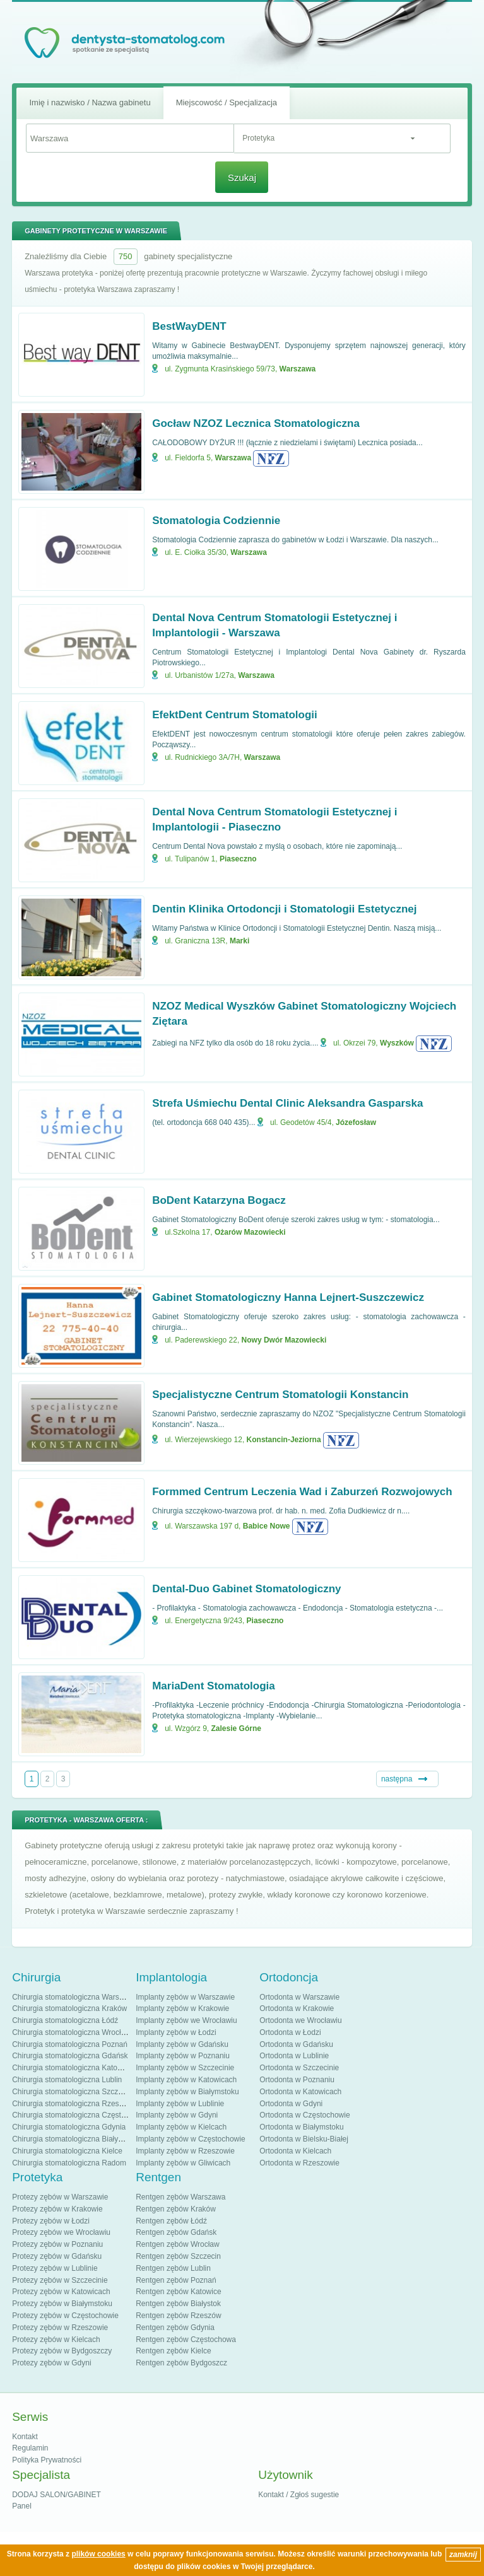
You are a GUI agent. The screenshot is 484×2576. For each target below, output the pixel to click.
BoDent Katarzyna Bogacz (219, 1200)
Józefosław (356, 1122)
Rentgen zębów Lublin (173, 2268)
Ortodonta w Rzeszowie (299, 2163)
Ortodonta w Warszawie (299, 1997)
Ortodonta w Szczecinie (299, 2067)
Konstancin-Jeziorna (284, 1439)
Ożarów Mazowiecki (250, 1232)
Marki (239, 940)
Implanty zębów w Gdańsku (182, 2044)
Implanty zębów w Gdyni (177, 2115)
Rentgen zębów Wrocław (178, 2244)
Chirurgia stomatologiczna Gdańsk (69, 2055)
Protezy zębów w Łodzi (51, 2221)
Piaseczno (238, 858)
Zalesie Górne (236, 1728)
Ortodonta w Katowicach (300, 2091)
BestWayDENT (189, 326)
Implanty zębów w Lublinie (180, 2103)
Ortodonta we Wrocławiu (300, 2020)
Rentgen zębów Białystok (178, 2303)
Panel (22, 2506)
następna (396, 1779)
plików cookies (98, 2554)
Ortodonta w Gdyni (290, 2103)
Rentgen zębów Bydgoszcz (181, 2362)
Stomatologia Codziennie (216, 521)
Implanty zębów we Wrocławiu (186, 2020)
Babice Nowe (266, 1526)
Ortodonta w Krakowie (296, 2008)
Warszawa (298, 368)
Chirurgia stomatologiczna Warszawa (74, 1997)
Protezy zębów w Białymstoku (62, 2303)
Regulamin (30, 2448)
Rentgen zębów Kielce (173, 2350)
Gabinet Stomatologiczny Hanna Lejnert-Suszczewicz (288, 1297)
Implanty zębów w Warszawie (185, 1997)
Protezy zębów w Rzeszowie (60, 2327)
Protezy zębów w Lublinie (54, 2268)
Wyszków (397, 1043)
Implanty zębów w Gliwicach (183, 2163)
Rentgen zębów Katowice (178, 2291)
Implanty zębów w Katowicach (186, 2079)
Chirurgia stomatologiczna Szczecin (72, 2091)
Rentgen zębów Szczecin (178, 2256)
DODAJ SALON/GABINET (56, 2494)
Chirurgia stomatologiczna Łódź (65, 2020)
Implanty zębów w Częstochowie (190, 2139)
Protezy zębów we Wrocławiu (61, 2232)
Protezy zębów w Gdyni (51, 2362)
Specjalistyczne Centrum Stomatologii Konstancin (280, 1395)
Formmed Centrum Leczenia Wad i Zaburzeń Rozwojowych (302, 1492)
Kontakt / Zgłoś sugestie (298, 2494)
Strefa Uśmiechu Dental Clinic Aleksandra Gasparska (287, 1103)
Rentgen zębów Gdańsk (176, 2232)
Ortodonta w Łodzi (290, 2032)
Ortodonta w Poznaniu (296, 2079)
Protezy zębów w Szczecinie (59, 2280)
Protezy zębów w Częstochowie (65, 2315)
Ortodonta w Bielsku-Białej (303, 2139)
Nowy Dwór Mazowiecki (284, 1340)
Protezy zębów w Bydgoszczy (62, 2350)
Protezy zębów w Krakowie (57, 2209)
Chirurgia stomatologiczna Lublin (67, 2079)
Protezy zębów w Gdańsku (57, 2256)
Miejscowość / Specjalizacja (226, 102)
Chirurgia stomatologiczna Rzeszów (72, 2103)
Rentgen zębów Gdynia (175, 2327)
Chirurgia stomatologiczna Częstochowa (79, 2115)
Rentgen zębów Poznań (176, 2280)
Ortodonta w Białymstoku (301, 2127)
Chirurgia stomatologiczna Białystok (72, 2139)
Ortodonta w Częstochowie (304, 2115)
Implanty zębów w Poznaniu (183, 2055)
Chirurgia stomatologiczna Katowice (72, 2067)
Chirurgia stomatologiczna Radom (69, 2163)
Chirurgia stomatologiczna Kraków (69, 2008)
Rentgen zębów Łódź (171, 2221)
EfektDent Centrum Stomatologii (234, 715)
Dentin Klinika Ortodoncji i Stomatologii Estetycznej (284, 909)
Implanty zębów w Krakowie (182, 2008)
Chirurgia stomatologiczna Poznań (69, 2044)
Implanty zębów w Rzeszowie (185, 2151)
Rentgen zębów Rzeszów (178, 2315)
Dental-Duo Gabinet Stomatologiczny (246, 1589)
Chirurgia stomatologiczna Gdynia (69, 2127)
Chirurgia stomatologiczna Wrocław (71, 2032)
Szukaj (242, 177)
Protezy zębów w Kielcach (56, 2339)
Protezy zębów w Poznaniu (57, 2244)
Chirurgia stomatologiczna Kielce (67, 2151)
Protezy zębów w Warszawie (60, 2197)
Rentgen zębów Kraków (176, 2209)
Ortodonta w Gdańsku (296, 2044)
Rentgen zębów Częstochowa (186, 2339)
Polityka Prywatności (46, 2460)
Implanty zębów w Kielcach (181, 2127)
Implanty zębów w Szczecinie (185, 2067)
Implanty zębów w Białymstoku (187, 2091)
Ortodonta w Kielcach (295, 2151)
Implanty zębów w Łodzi (176, 2032)
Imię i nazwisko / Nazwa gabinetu (89, 102)
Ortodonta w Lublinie (294, 2055)
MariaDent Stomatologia (213, 1686)
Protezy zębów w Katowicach (61, 2291)
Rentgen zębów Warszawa (180, 2197)
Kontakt (25, 2436)
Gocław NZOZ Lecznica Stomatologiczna (256, 423)
